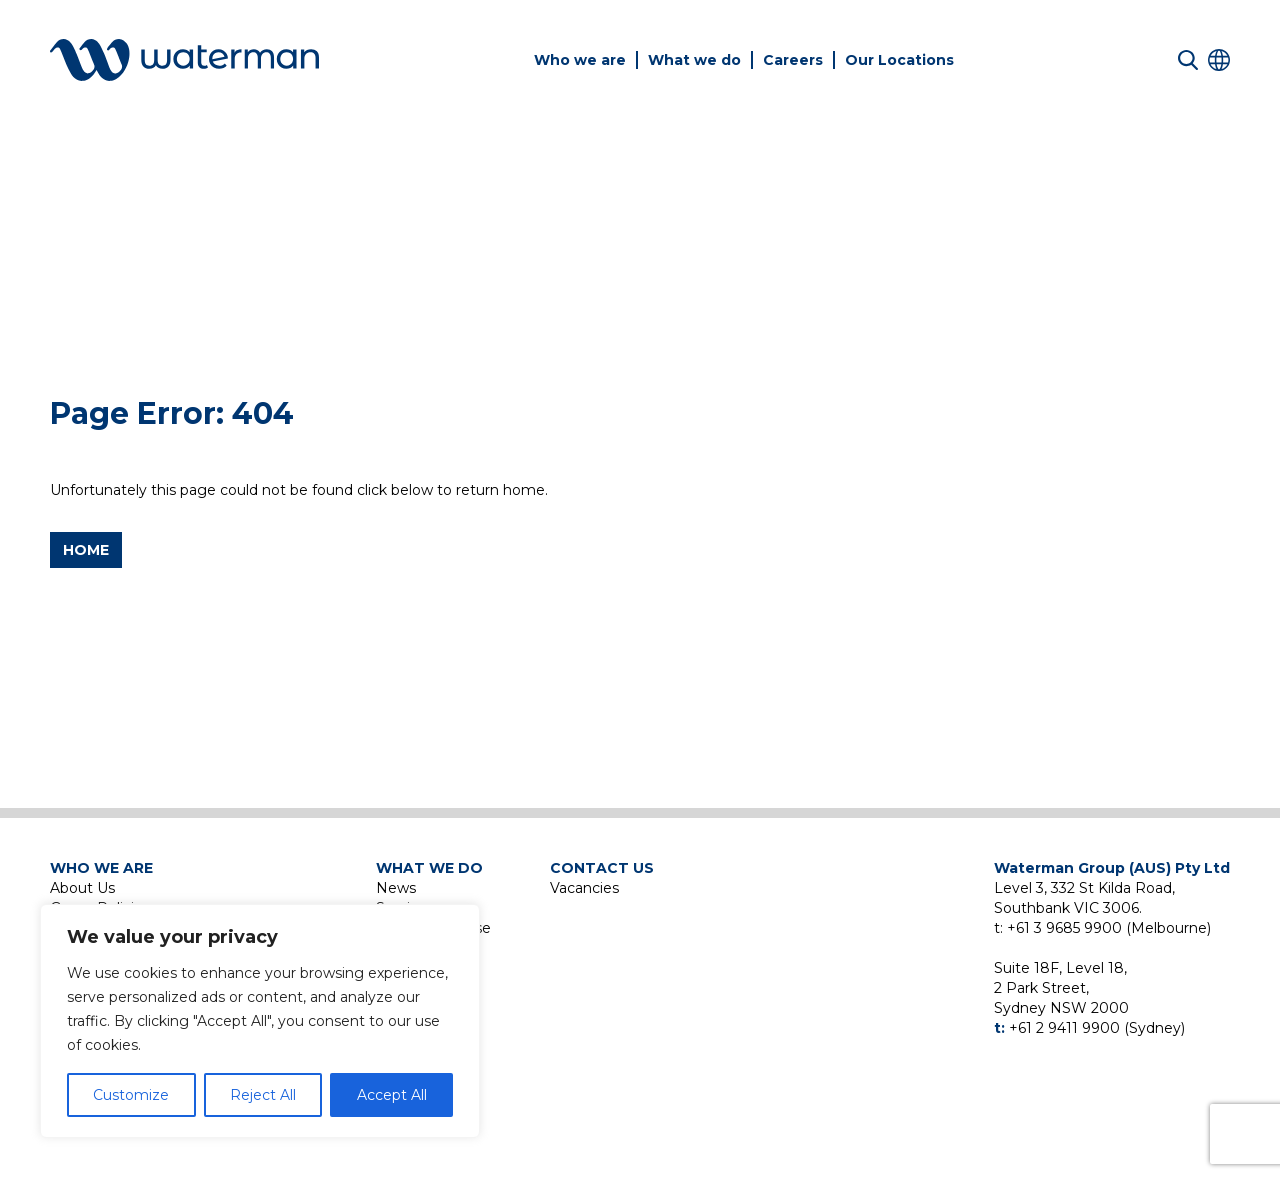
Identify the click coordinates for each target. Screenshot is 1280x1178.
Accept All (392, 1095)
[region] (260, 1021)
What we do (694, 60)
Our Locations (899, 60)
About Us (82, 888)
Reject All (263, 1095)
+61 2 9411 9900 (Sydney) (1097, 1028)
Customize (131, 1095)
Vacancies (584, 888)
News (396, 888)
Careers (793, 60)
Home (86, 550)
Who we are (580, 60)
